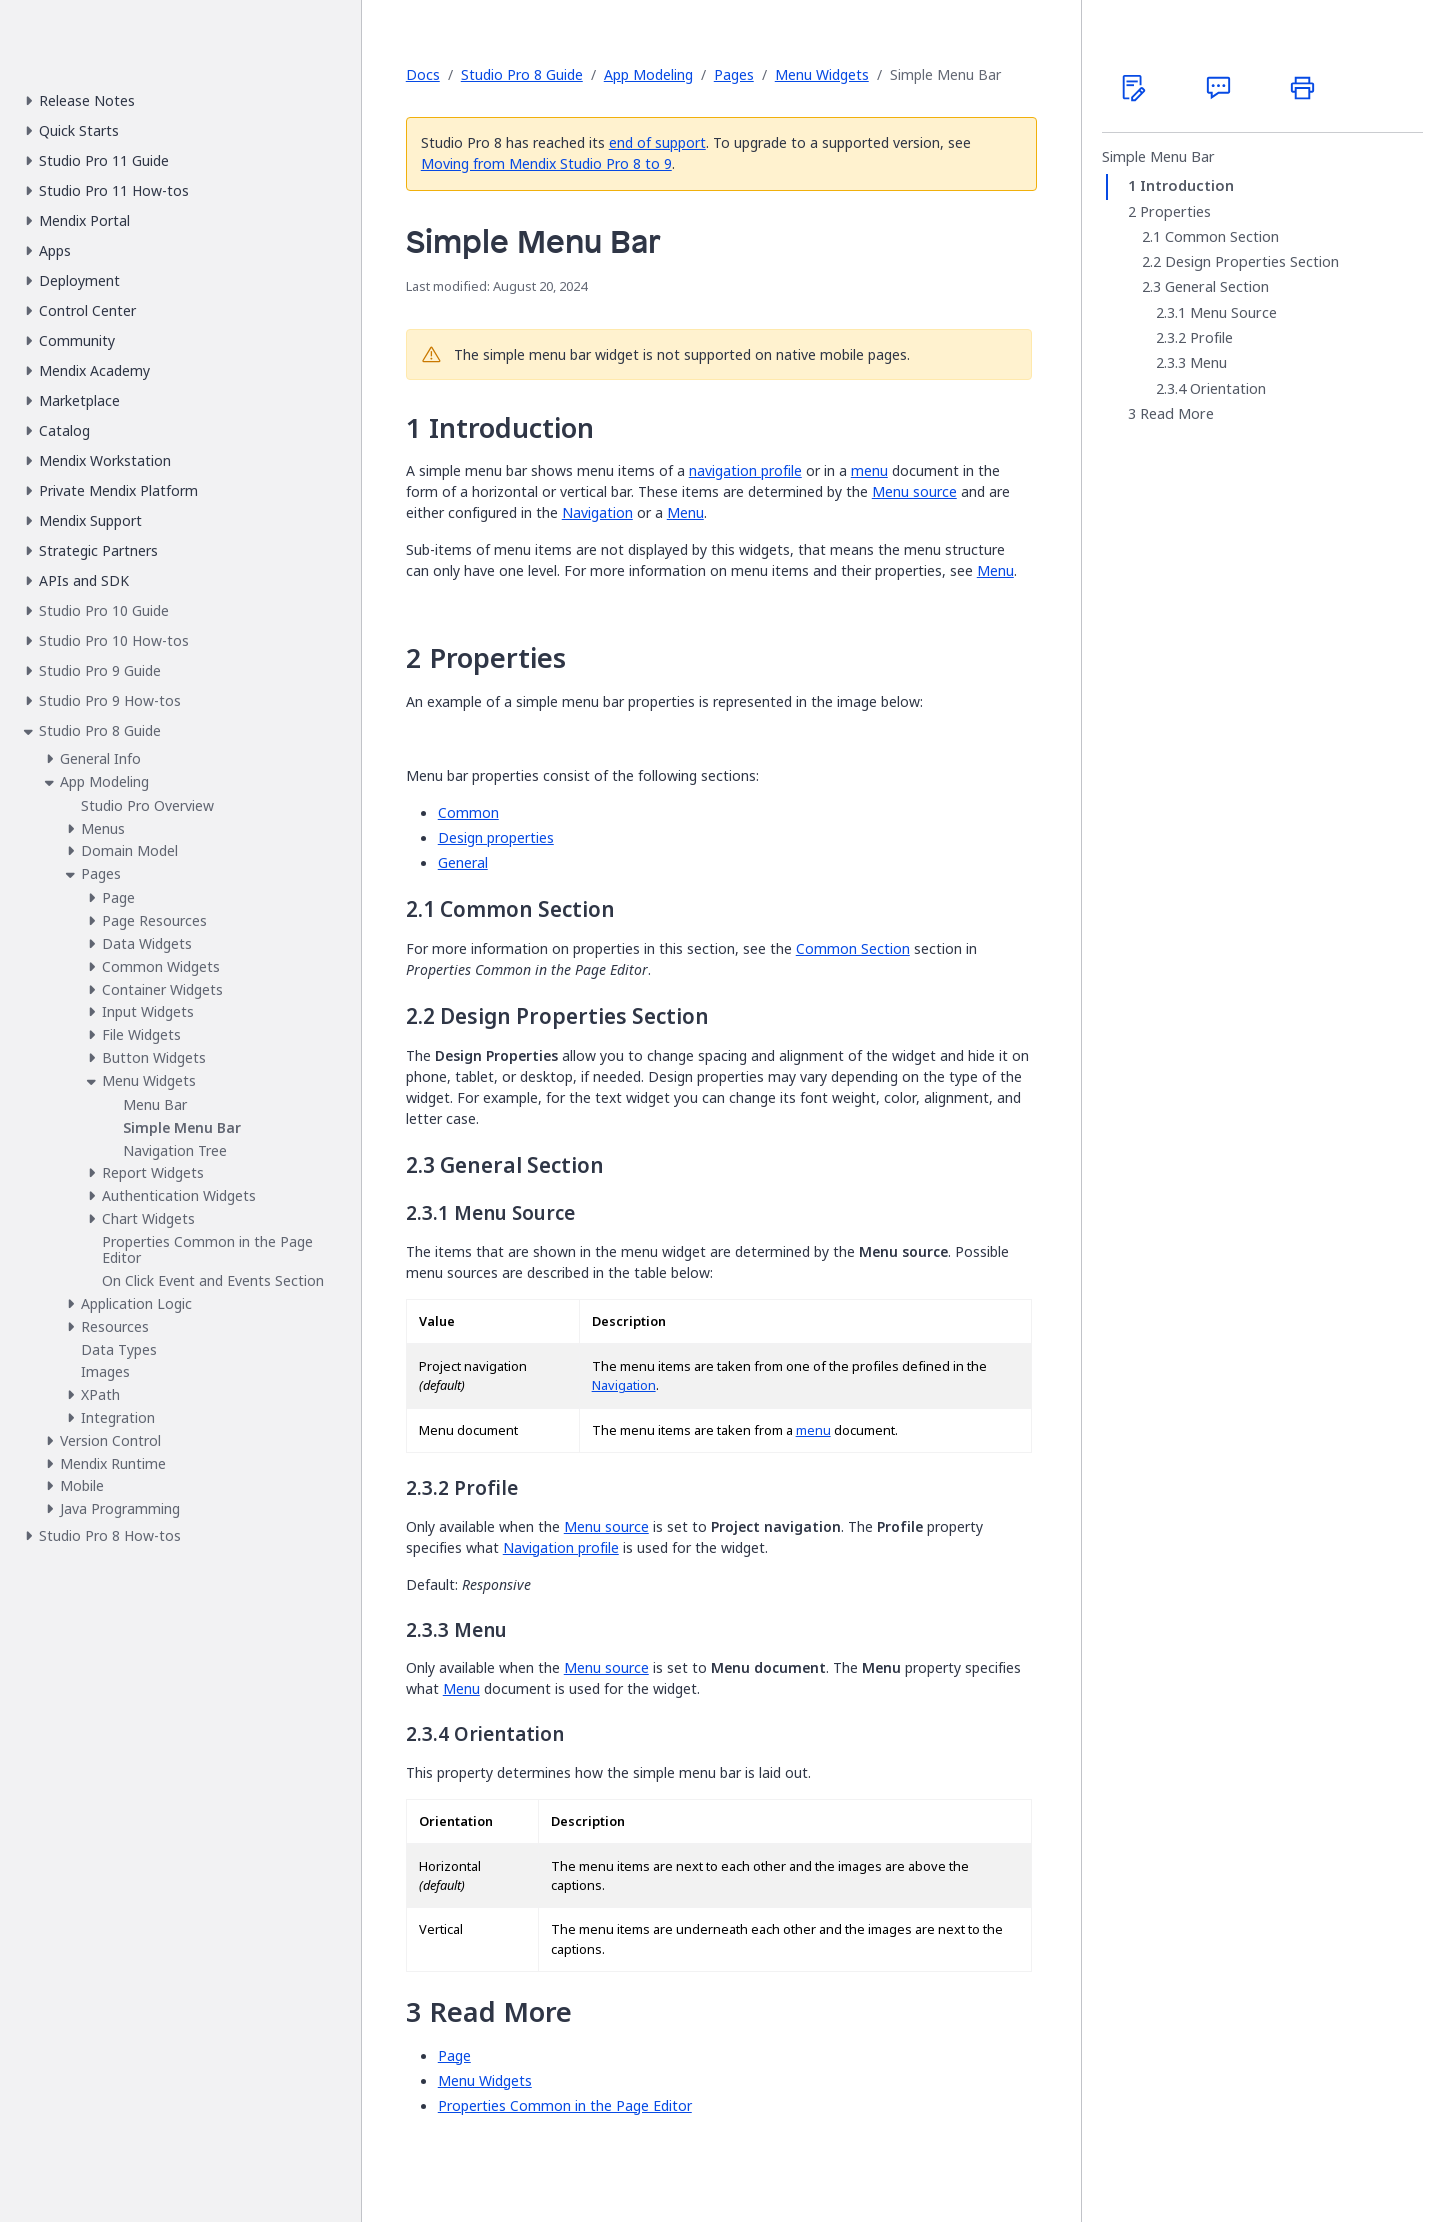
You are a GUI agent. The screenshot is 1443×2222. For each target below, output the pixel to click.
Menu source (914, 491)
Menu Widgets (822, 74)
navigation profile (745, 470)
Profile (1211, 338)
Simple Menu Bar (1158, 157)
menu (869, 470)
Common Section (853, 948)
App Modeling (648, 74)
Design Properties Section (1252, 262)
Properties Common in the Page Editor (565, 2105)
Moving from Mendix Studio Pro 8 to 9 (546, 163)
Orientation (1228, 389)
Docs (423, 74)
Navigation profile (561, 1547)
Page (454, 2055)
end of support (657, 142)
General (463, 862)
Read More (1177, 414)
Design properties (496, 837)
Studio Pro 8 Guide (522, 74)
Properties (1175, 212)
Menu (685, 512)
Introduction (1187, 186)
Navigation (597, 512)
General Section (1217, 287)
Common (468, 812)
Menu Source (1233, 313)
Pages (734, 74)
